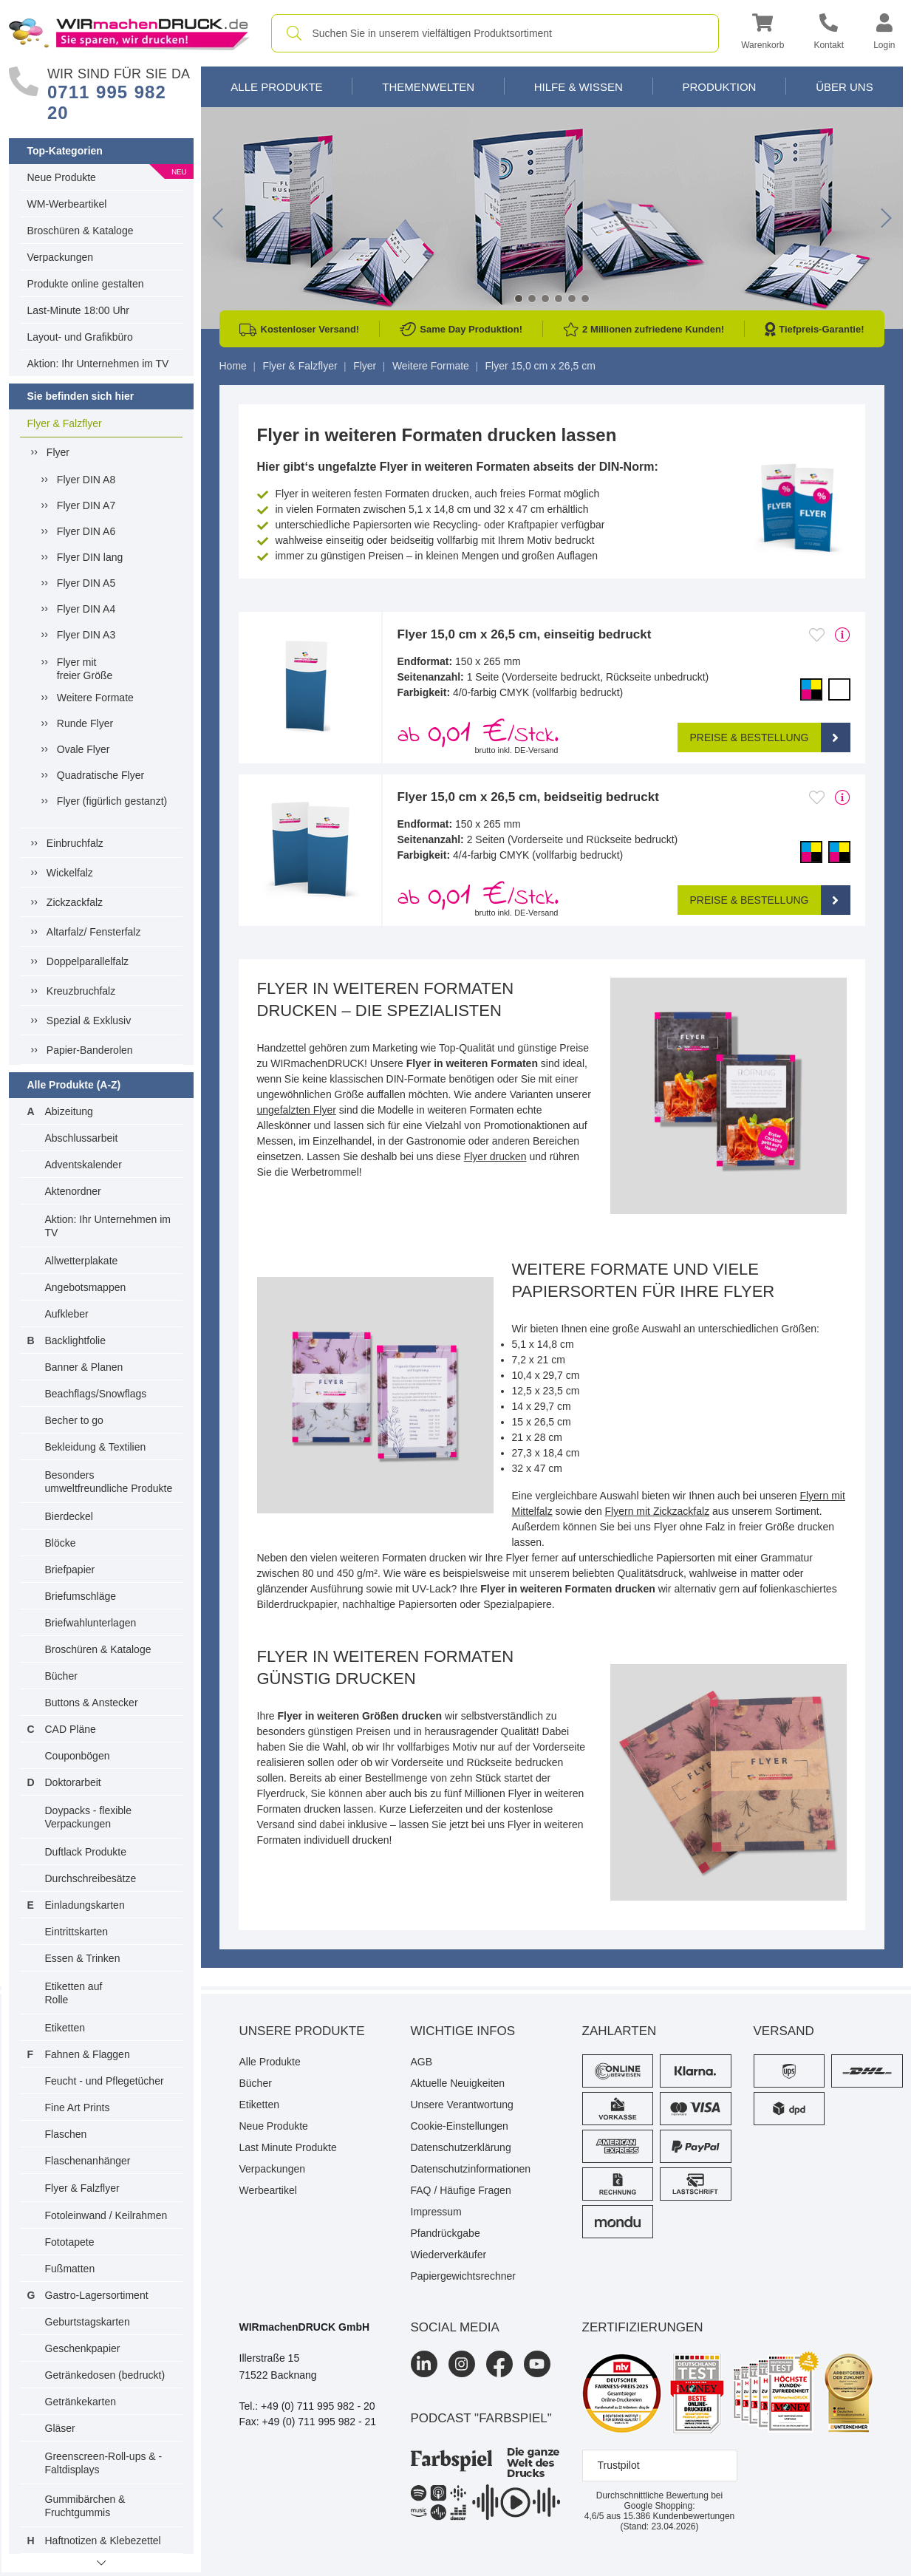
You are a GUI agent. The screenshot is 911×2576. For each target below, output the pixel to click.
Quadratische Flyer (100, 775)
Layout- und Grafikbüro (80, 337)
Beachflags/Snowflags (96, 1393)
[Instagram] (461, 2364)
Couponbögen (77, 1756)
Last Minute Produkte (288, 2147)
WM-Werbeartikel (67, 204)
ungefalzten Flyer (296, 1110)
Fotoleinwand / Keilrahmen (106, 2215)
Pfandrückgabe (445, 2233)
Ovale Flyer (83, 749)
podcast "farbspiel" (481, 2418)
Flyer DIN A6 (86, 531)
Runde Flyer (85, 723)
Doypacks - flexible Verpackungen (88, 1817)
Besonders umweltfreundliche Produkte (109, 1481)
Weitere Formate (95, 697)
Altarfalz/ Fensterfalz (94, 932)
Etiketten (65, 2028)
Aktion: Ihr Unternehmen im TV (98, 363)
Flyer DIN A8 (86, 479)
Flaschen (66, 2134)
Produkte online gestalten (85, 284)
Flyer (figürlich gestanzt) (112, 801)
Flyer (58, 452)
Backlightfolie (75, 1340)
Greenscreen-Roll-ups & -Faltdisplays (104, 2463)
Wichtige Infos (463, 2031)
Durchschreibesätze (91, 1878)
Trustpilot (619, 2465)
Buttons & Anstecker (91, 1702)
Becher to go (74, 1420)
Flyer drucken (495, 1156)
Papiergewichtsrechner (463, 2276)
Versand (784, 2031)
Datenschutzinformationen (471, 2169)
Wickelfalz (70, 873)
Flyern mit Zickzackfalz (657, 1511)
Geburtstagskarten (87, 2322)
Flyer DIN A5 (86, 583)
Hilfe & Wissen (578, 87)
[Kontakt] (828, 33)
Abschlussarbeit (81, 1138)
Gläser (60, 2428)
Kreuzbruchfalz (81, 991)
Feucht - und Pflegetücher (104, 2081)
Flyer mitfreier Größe (84, 668)
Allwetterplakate (81, 1260)
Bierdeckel (69, 1516)
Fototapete (70, 2242)
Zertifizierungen (642, 2327)
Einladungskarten (85, 1905)
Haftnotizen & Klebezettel (103, 2540)
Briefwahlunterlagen (91, 1623)
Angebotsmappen (85, 1287)
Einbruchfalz (75, 843)
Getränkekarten (81, 2401)
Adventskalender (83, 1164)
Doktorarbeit (73, 1782)
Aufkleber (67, 1314)
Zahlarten (619, 2031)
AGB (422, 2062)
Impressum (436, 2212)
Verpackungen (60, 257)
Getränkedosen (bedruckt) (105, 2375)
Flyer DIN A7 (86, 505)
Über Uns (844, 87)
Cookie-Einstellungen (459, 2126)
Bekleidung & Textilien (95, 1447)
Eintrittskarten (77, 1931)
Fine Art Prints (77, 2107)
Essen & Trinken (82, 1958)
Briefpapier (70, 1569)
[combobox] (495, 33)
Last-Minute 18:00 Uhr (78, 310)
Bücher (61, 1676)
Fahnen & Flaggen (87, 2054)
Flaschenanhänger (88, 2161)
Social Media (455, 2327)
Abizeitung (69, 1111)
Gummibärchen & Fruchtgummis (85, 2505)
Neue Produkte (61, 177)
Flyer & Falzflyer (64, 423)
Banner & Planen (84, 1367)
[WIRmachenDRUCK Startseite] (129, 32)
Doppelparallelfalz (88, 961)
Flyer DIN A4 (86, 609)
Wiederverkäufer (449, 2254)
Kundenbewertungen (678, 2516)
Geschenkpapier (82, 2348)
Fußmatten (70, 2268)
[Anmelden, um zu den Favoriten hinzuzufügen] (817, 635)
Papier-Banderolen (90, 1050)
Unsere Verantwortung (462, 2104)
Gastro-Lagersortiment (97, 2295)
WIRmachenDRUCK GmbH (304, 2327)
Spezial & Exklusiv (89, 1020)
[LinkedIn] (424, 2364)
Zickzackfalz (75, 902)
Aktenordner (73, 1191)
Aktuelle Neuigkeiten (458, 2083)
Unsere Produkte (302, 2031)
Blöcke (60, 1543)
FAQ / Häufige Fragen (461, 2190)
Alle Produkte (276, 87)
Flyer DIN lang (90, 557)
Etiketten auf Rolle (74, 1993)
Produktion (719, 87)
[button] (762, 33)
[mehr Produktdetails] (842, 635)
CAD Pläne (70, 1729)
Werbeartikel (268, 2190)
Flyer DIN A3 (86, 635)
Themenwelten (428, 87)
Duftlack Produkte (86, 1852)
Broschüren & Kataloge (80, 230)
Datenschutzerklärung (461, 2147)
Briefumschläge (81, 1596)
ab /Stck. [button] (478, 735)
